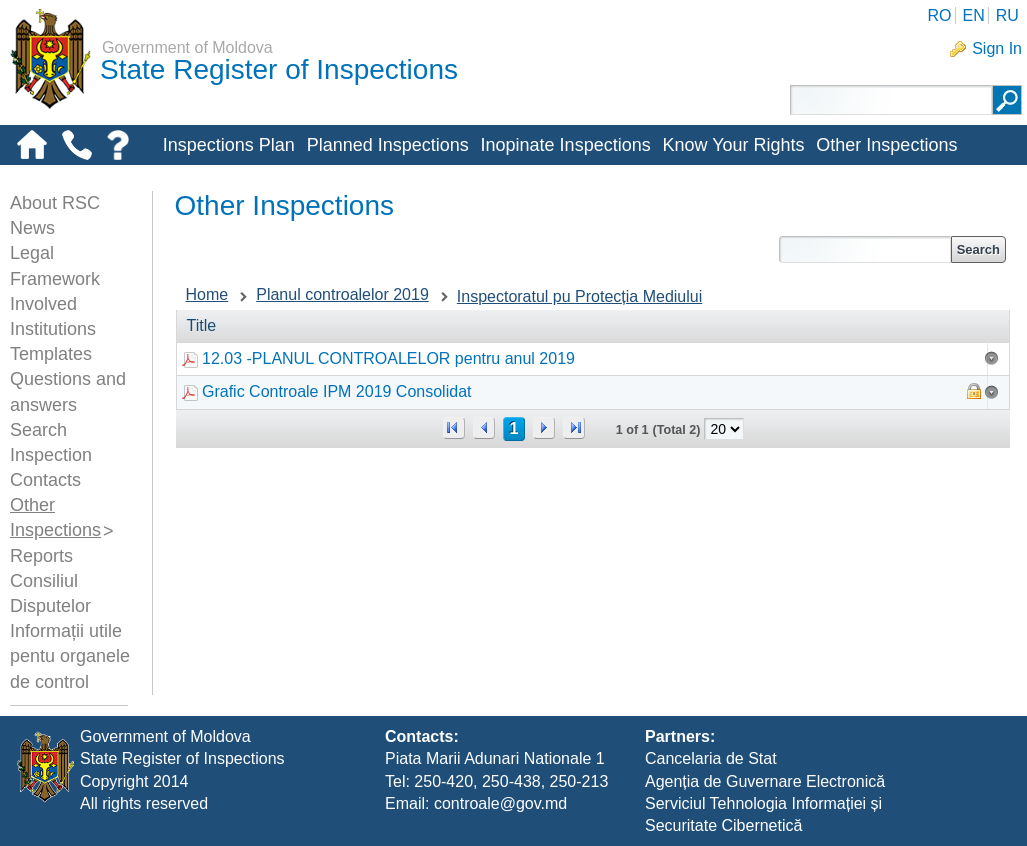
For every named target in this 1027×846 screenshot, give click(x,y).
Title (202, 325)
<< (454, 428)
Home (207, 294)
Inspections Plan (229, 145)
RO (939, 15)
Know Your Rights (733, 145)
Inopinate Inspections (566, 145)
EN (973, 15)
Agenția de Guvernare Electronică (765, 781)
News (32, 228)
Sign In (997, 48)
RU (1007, 15)
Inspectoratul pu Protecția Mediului (579, 296)
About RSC (55, 203)
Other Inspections (886, 145)
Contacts (45, 480)
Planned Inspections (388, 145)
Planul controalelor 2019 (342, 294)
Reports (41, 556)
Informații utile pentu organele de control (70, 656)
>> (574, 428)
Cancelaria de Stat (711, 758)
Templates (51, 354)
